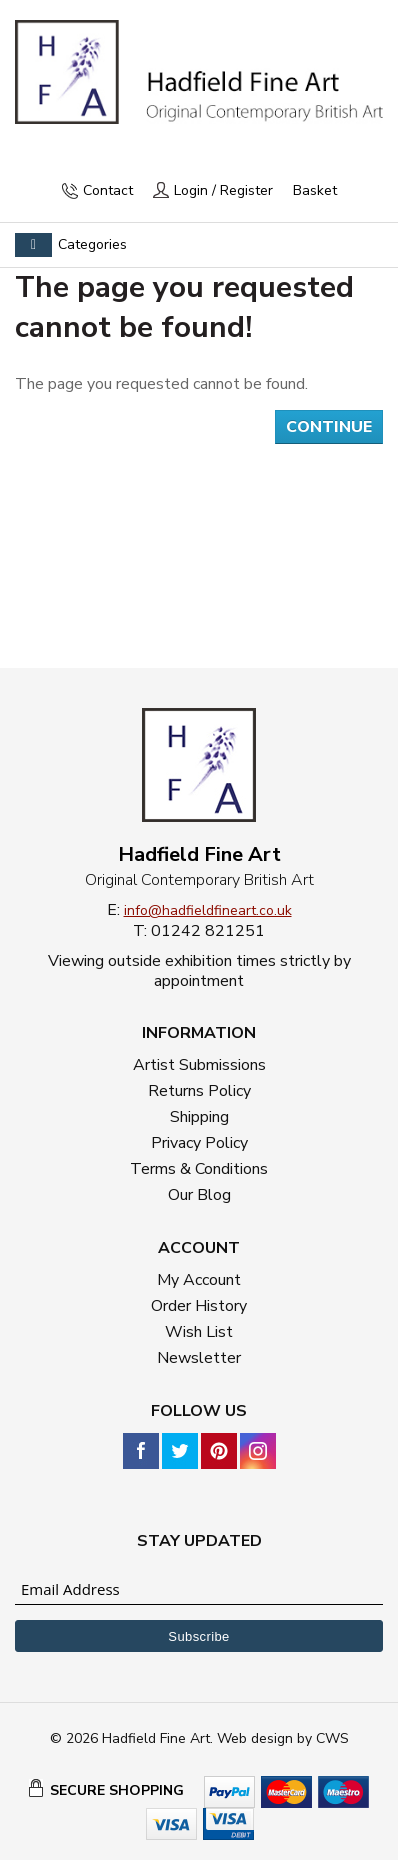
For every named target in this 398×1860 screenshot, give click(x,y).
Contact (108, 190)
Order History (199, 1306)
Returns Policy (199, 1091)
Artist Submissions (199, 1065)
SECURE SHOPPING (117, 1790)
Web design (255, 1738)
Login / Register (223, 190)
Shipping (199, 1117)
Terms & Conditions (199, 1169)
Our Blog (199, 1195)
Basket (315, 190)
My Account (199, 1280)
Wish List (199, 1332)
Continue (329, 427)
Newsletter (199, 1358)
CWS (332, 1738)
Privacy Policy (199, 1143)
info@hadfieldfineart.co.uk (208, 910)
